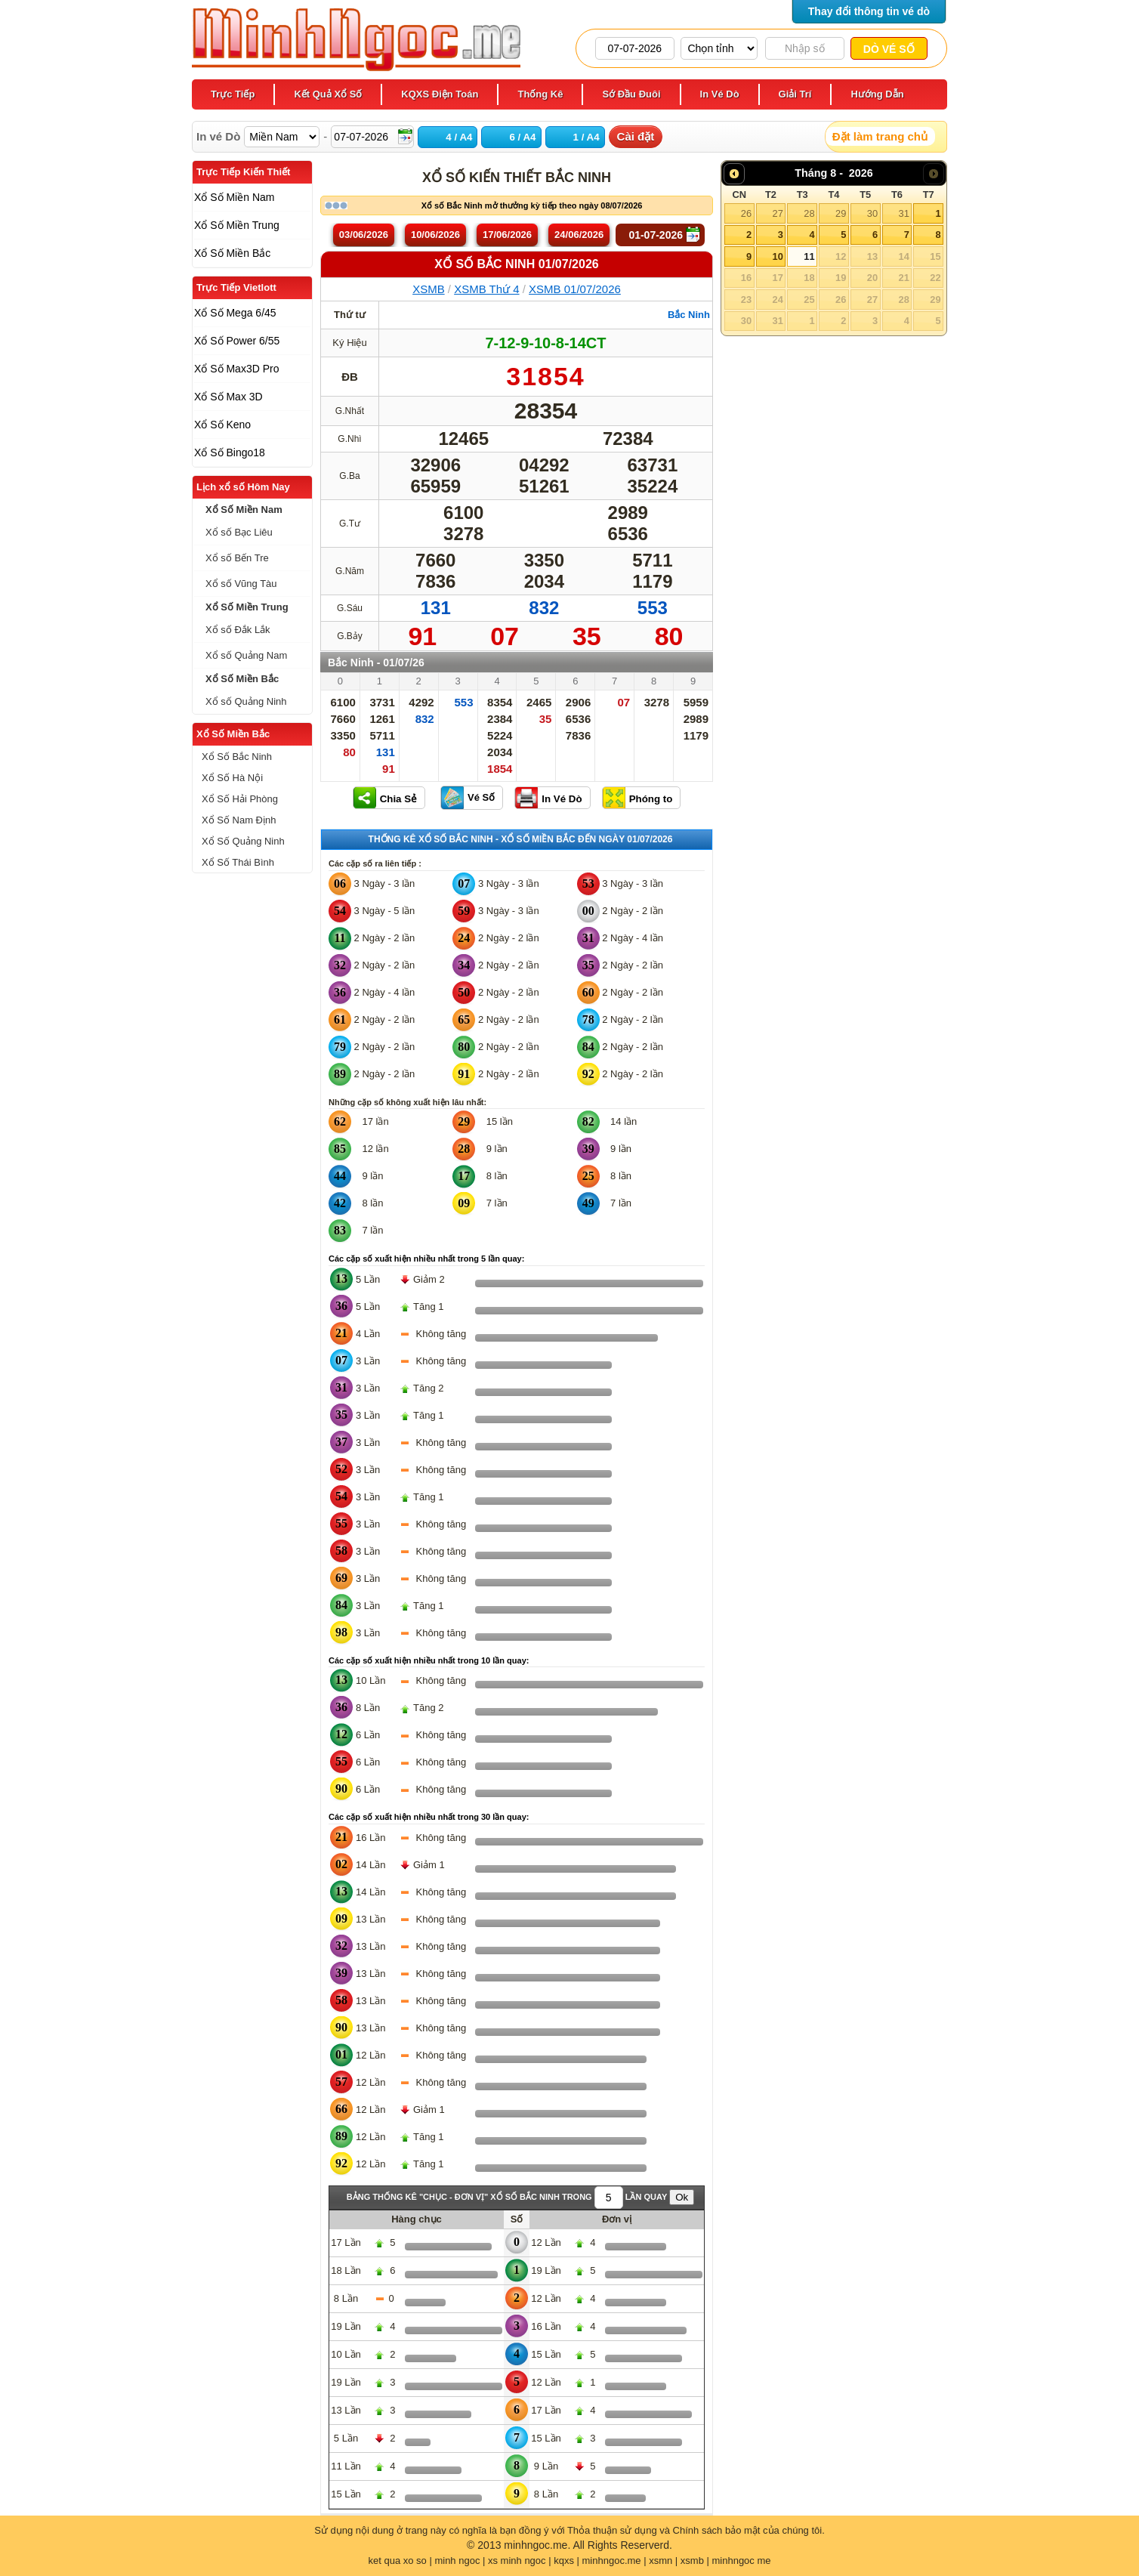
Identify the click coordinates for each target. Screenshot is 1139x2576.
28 (809, 213)
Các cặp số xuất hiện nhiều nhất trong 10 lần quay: (429, 1660)
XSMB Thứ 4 (486, 289)
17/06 (507, 234)
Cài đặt (636, 136)
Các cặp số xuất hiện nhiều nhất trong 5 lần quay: (426, 1258)
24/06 (578, 234)
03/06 (363, 234)
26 (746, 213)
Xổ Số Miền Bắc (233, 734)
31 (903, 213)
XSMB (428, 289)
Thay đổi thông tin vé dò (869, 11)
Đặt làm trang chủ (880, 136)
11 (809, 256)
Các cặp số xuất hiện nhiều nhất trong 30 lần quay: (429, 1816)
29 (840, 213)
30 (872, 213)
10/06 (435, 234)
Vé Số (481, 797)
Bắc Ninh (689, 314)
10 (777, 256)
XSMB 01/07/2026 (575, 289)
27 (777, 213)
